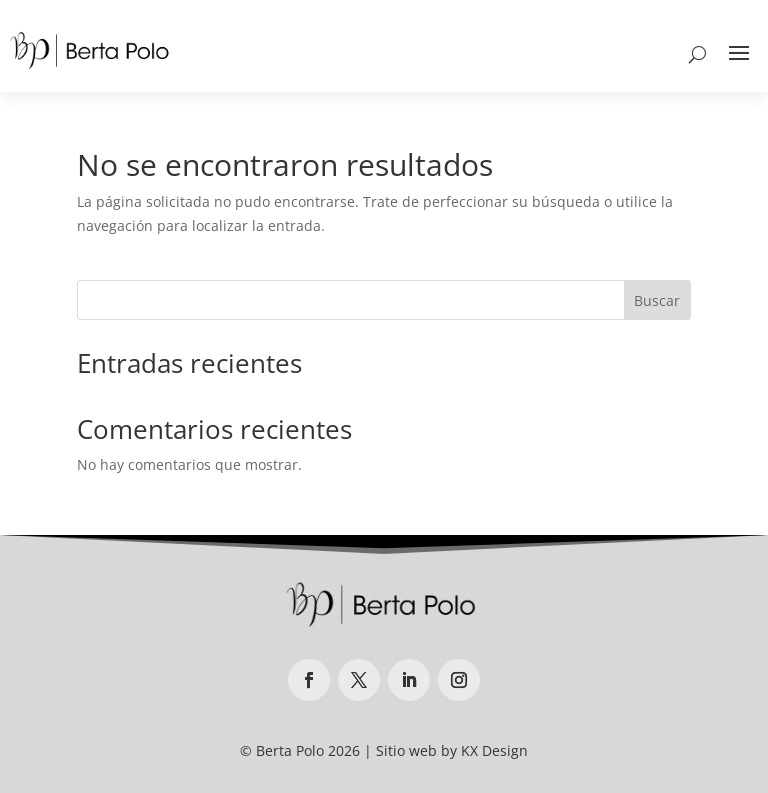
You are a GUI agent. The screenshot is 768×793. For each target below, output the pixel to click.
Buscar (657, 300)
